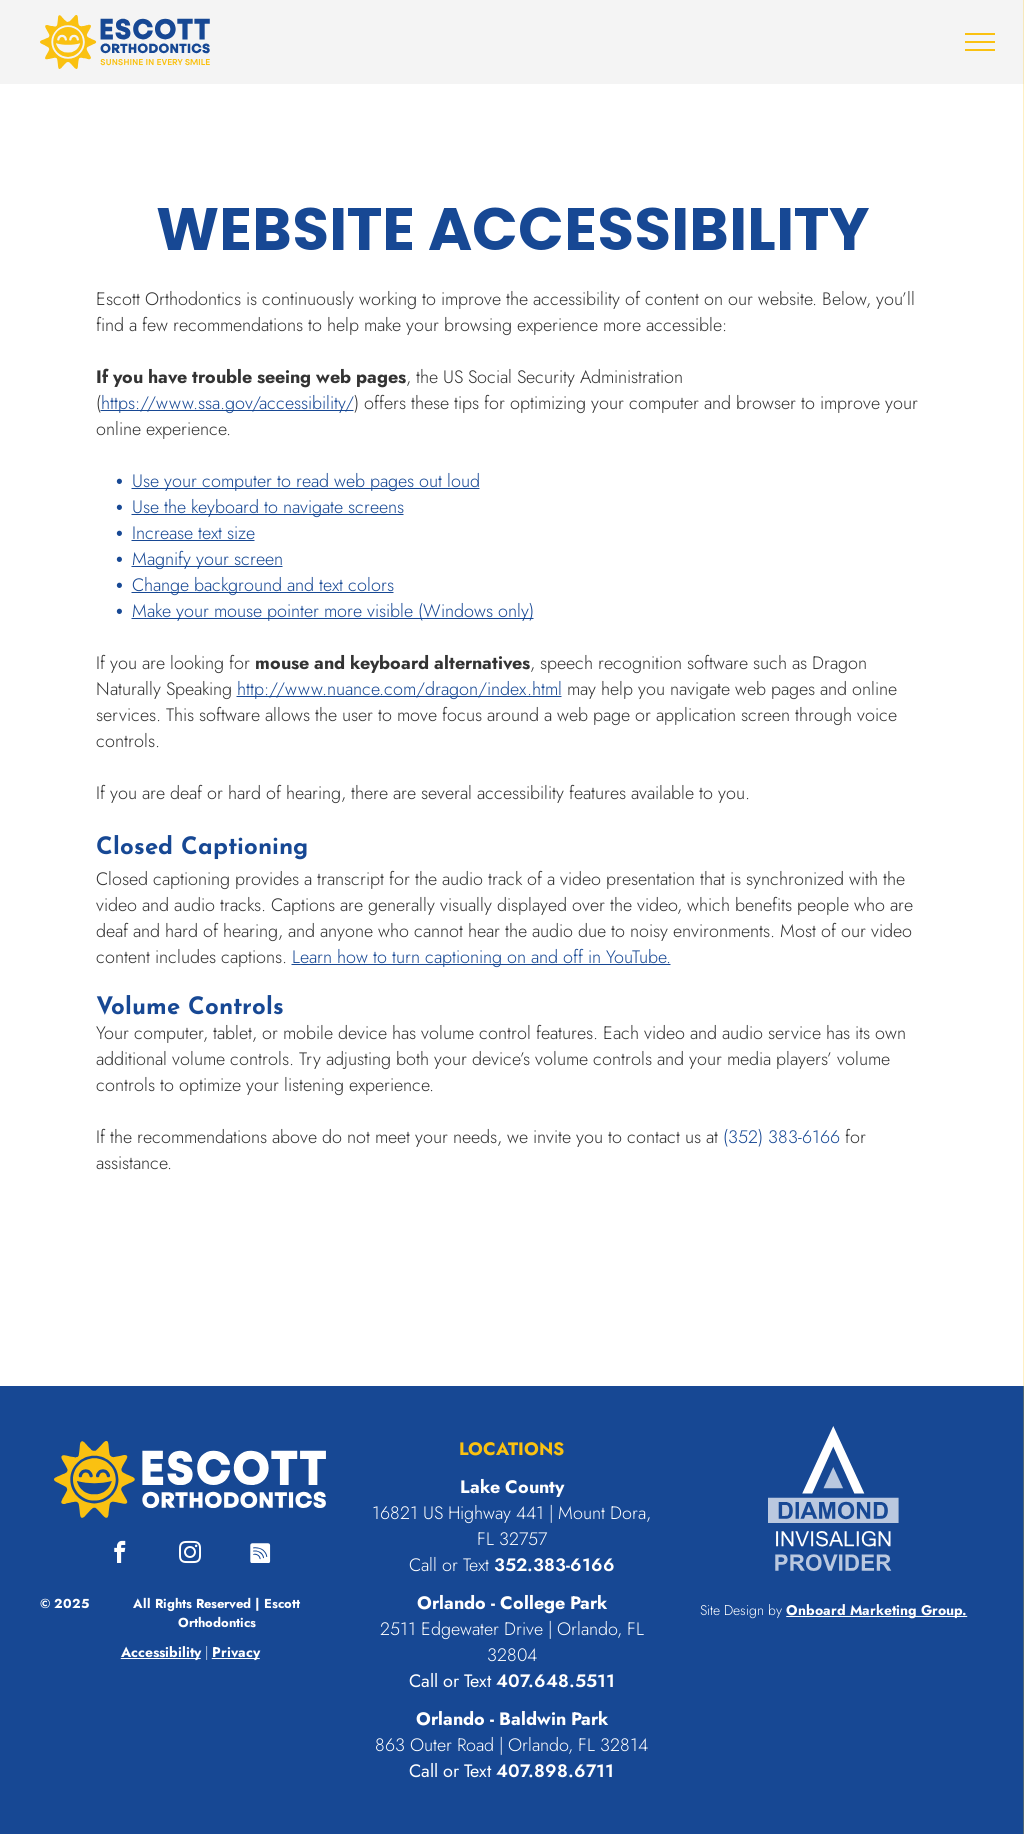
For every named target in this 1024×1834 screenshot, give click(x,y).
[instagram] (190, 1555)
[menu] (980, 42)
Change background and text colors (263, 585)
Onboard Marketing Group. (876, 1610)
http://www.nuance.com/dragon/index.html (399, 689)
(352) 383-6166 (781, 1137)
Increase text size (193, 533)
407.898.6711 (555, 1771)
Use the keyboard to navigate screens (268, 507)
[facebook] (120, 1555)
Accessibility (161, 1652)
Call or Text (450, 1681)
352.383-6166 (554, 1565)
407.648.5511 (555, 1681)
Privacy (236, 1652)
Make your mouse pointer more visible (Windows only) (333, 611)
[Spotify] (260, 1555)
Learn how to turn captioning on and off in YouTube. (481, 957)
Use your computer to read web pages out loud (306, 481)
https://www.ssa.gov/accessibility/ (227, 403)
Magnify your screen (207, 559)
